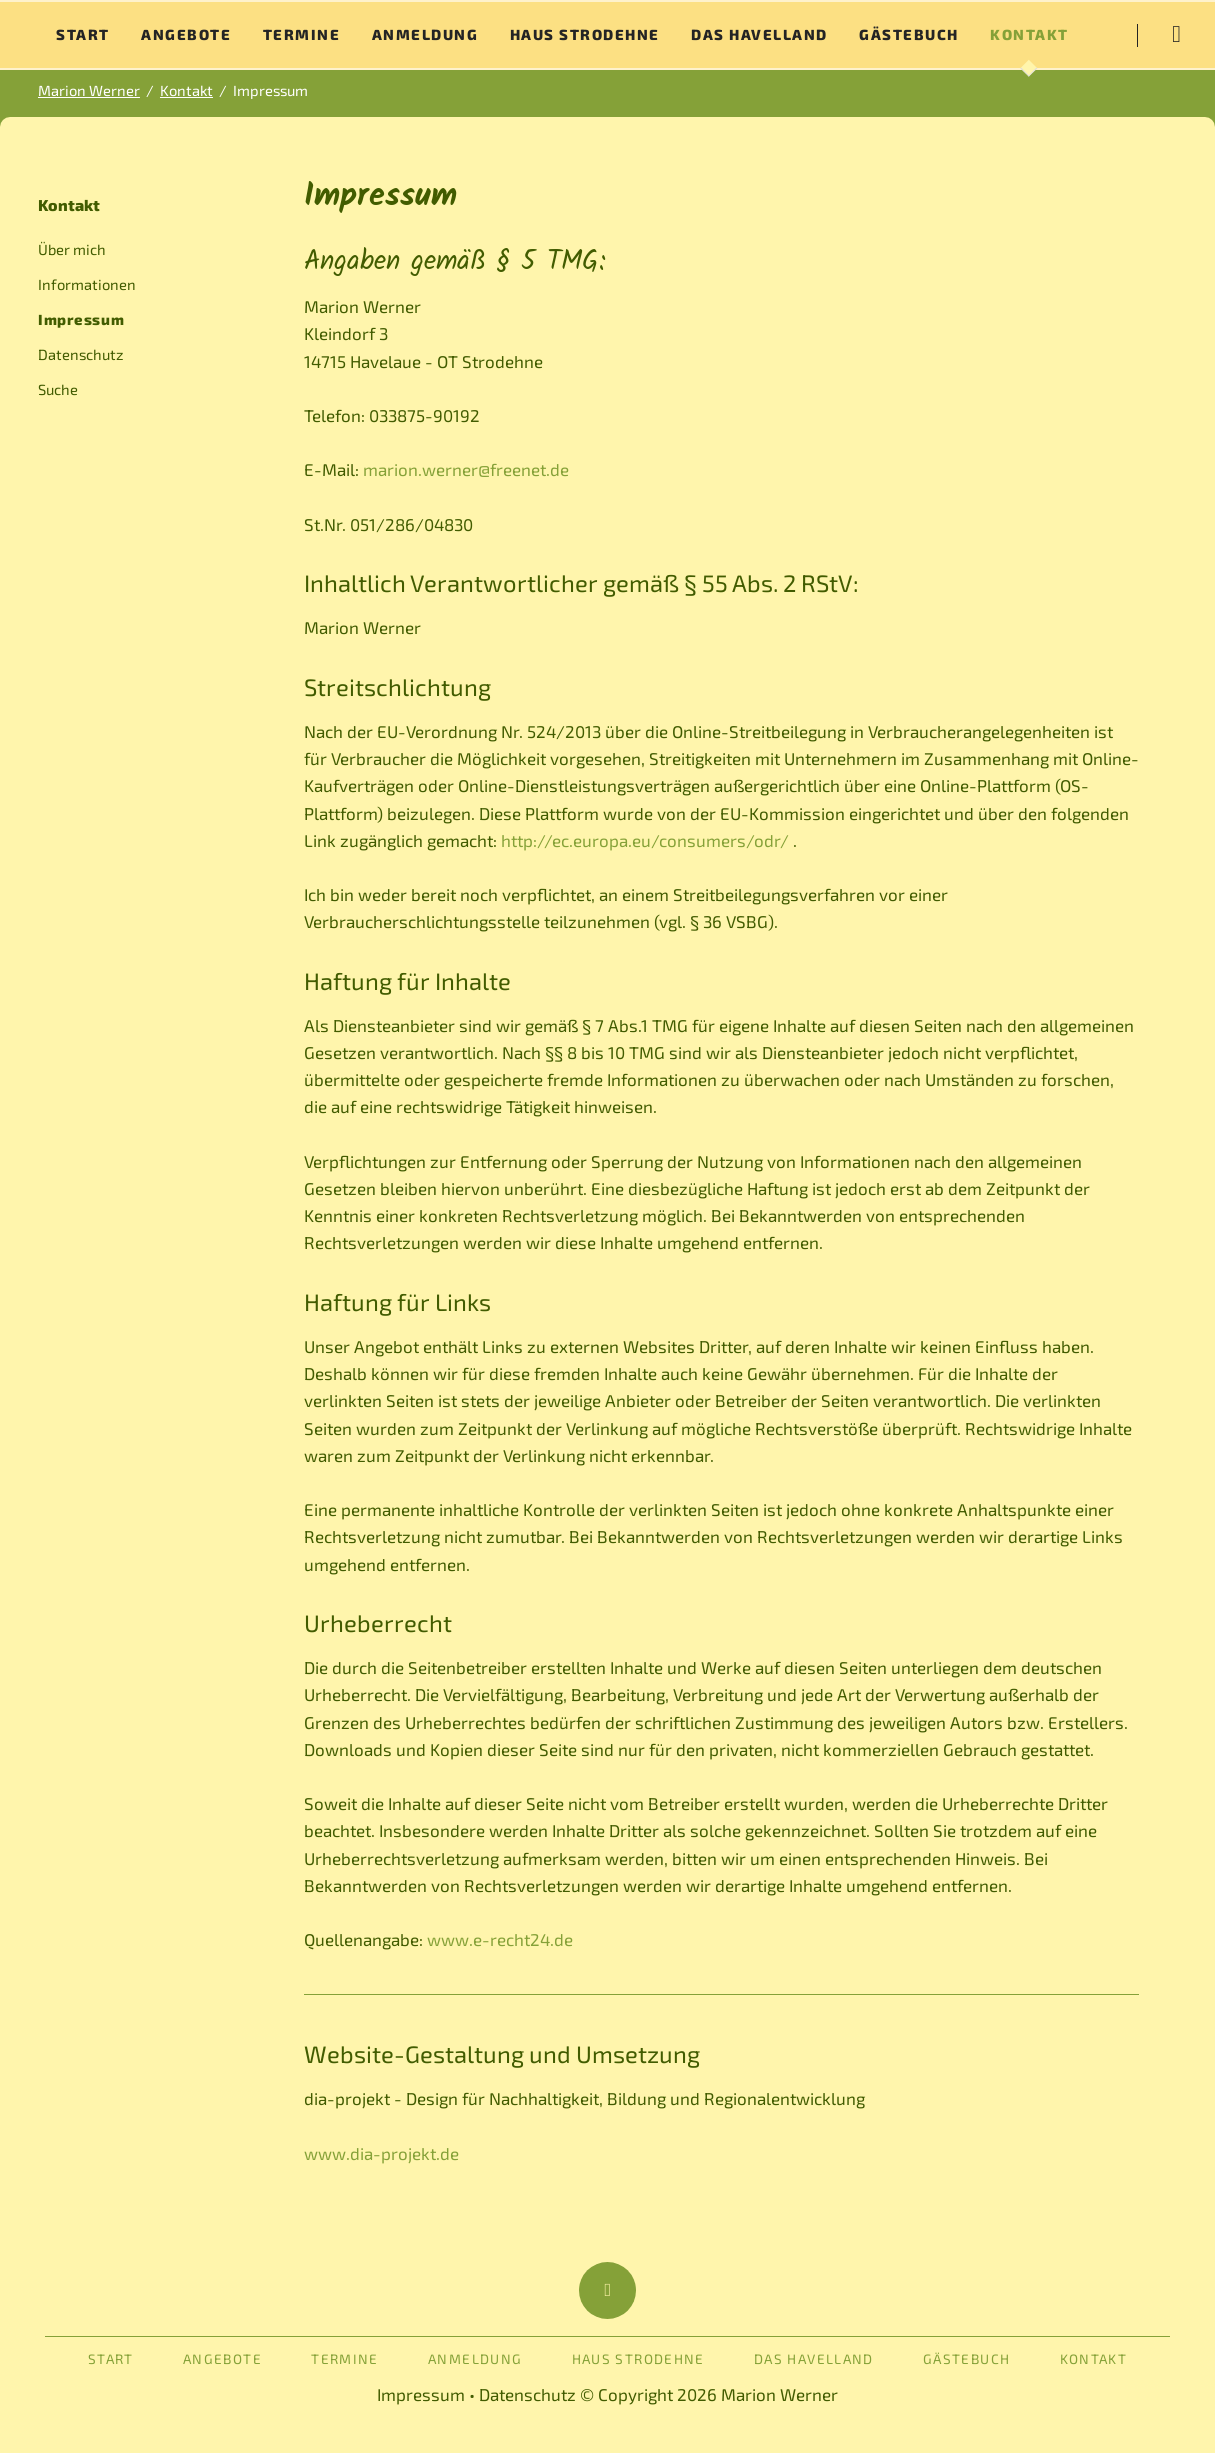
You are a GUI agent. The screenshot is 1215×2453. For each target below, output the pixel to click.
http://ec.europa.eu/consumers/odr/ (645, 840)
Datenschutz (81, 354)
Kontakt (69, 204)
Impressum (421, 2394)
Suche (58, 389)
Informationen (87, 284)
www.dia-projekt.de (381, 2153)
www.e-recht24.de (500, 1939)
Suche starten (1176, 35)
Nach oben (607, 2290)
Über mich (72, 249)
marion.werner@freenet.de (466, 469)
